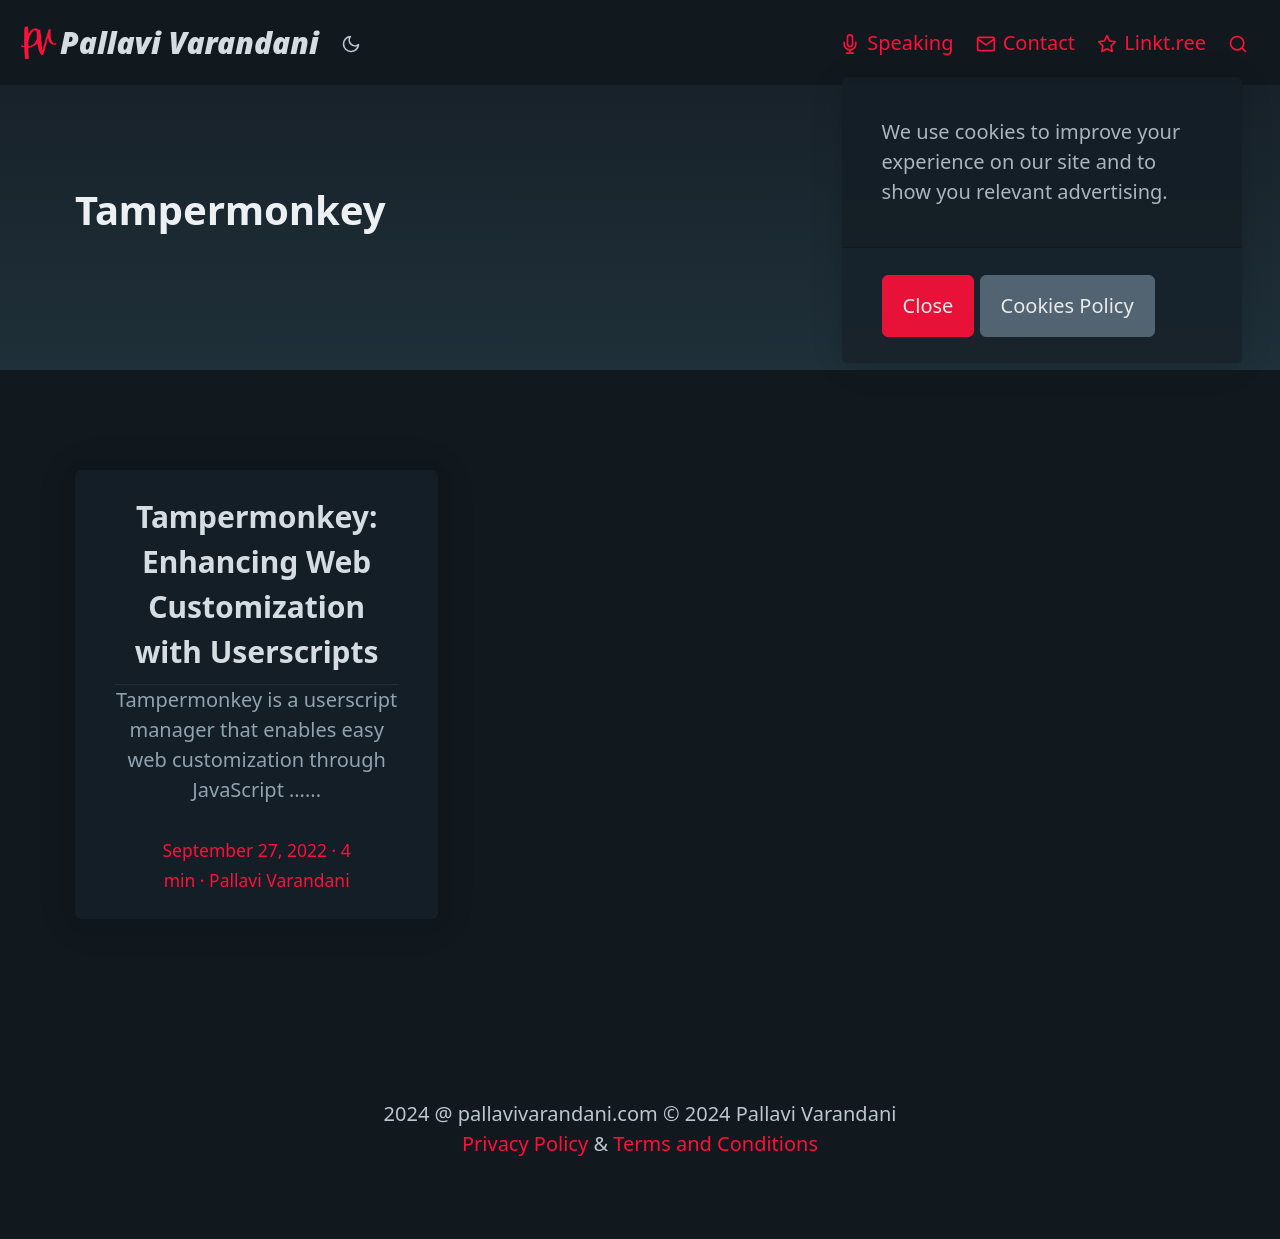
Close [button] (928, 305)
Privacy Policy (525, 1143)
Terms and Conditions (715, 1143)
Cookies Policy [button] (1067, 305)
